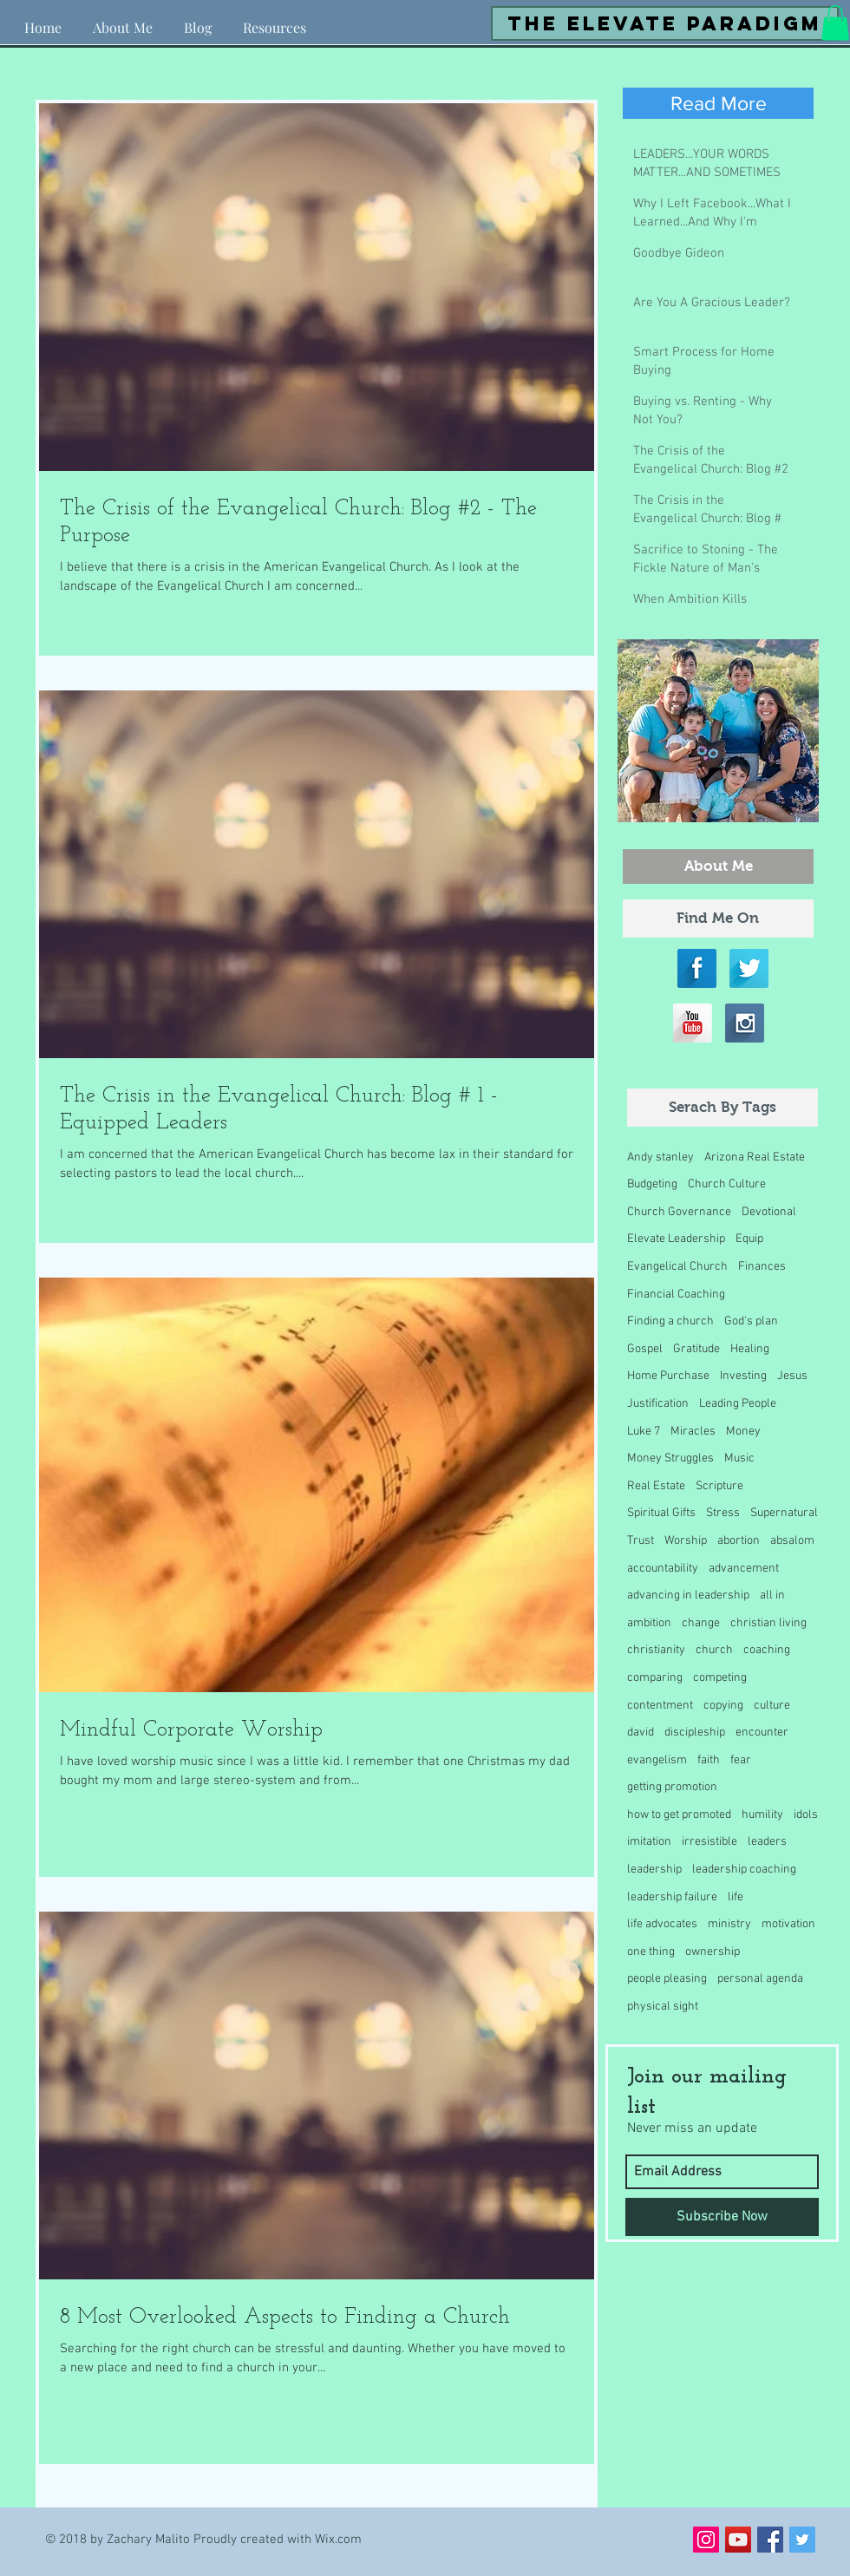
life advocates (662, 1924)
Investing (743, 1376)
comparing (655, 1677)
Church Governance (679, 1212)
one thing (651, 1952)
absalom (792, 1540)
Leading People (737, 1403)
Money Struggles (670, 1458)
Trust (640, 1540)
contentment (660, 1705)
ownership (712, 1952)
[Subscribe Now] (722, 2217)
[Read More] (718, 103)
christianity (656, 1650)
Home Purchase (668, 1376)
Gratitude (696, 1349)
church (714, 1650)
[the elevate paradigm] (665, 23)
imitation (649, 1841)
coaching (766, 1650)
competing (720, 1677)
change (701, 1623)
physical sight (662, 2006)
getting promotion (672, 1787)
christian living (768, 1623)
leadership (654, 1869)
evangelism (657, 1760)
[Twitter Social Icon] (802, 2540)
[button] (274, 20)
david (640, 1732)
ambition (649, 1623)
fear (740, 1760)
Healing (749, 1349)
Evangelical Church (677, 1266)
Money (743, 1431)
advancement (744, 1568)
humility (762, 1815)
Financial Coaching (676, 1294)
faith (708, 1760)
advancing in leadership (688, 1595)
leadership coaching (744, 1869)
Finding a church (670, 1321)
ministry (729, 1924)
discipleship (694, 1732)
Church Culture (727, 1184)
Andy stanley (660, 1157)
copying (723, 1705)
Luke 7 (643, 1431)
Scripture (719, 1486)
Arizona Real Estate (754, 1157)
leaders (767, 1841)
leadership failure (672, 1897)
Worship (685, 1540)
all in (772, 1595)
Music (739, 1458)
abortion (738, 1540)
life (735, 1897)
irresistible (709, 1841)
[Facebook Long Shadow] (696, 968)
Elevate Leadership (676, 1239)
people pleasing (667, 1978)
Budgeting (652, 1184)
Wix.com (338, 2539)
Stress (723, 1513)
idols (806, 1815)
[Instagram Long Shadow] (744, 1023)
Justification (658, 1403)
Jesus (792, 1376)
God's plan (751, 1321)
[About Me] (718, 866)
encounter (762, 1732)
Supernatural (784, 1513)
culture (772, 1705)
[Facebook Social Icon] (770, 2540)
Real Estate (656, 1486)
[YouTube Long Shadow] (692, 1023)
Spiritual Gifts (661, 1513)
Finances (762, 1266)
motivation (788, 1924)
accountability (662, 1568)
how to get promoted (679, 1815)
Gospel (645, 1349)
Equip (749, 1239)
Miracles (693, 1431)
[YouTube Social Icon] (738, 2540)
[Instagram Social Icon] (706, 2540)
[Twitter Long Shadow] (748, 968)
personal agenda (760, 1978)
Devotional (769, 1212)
